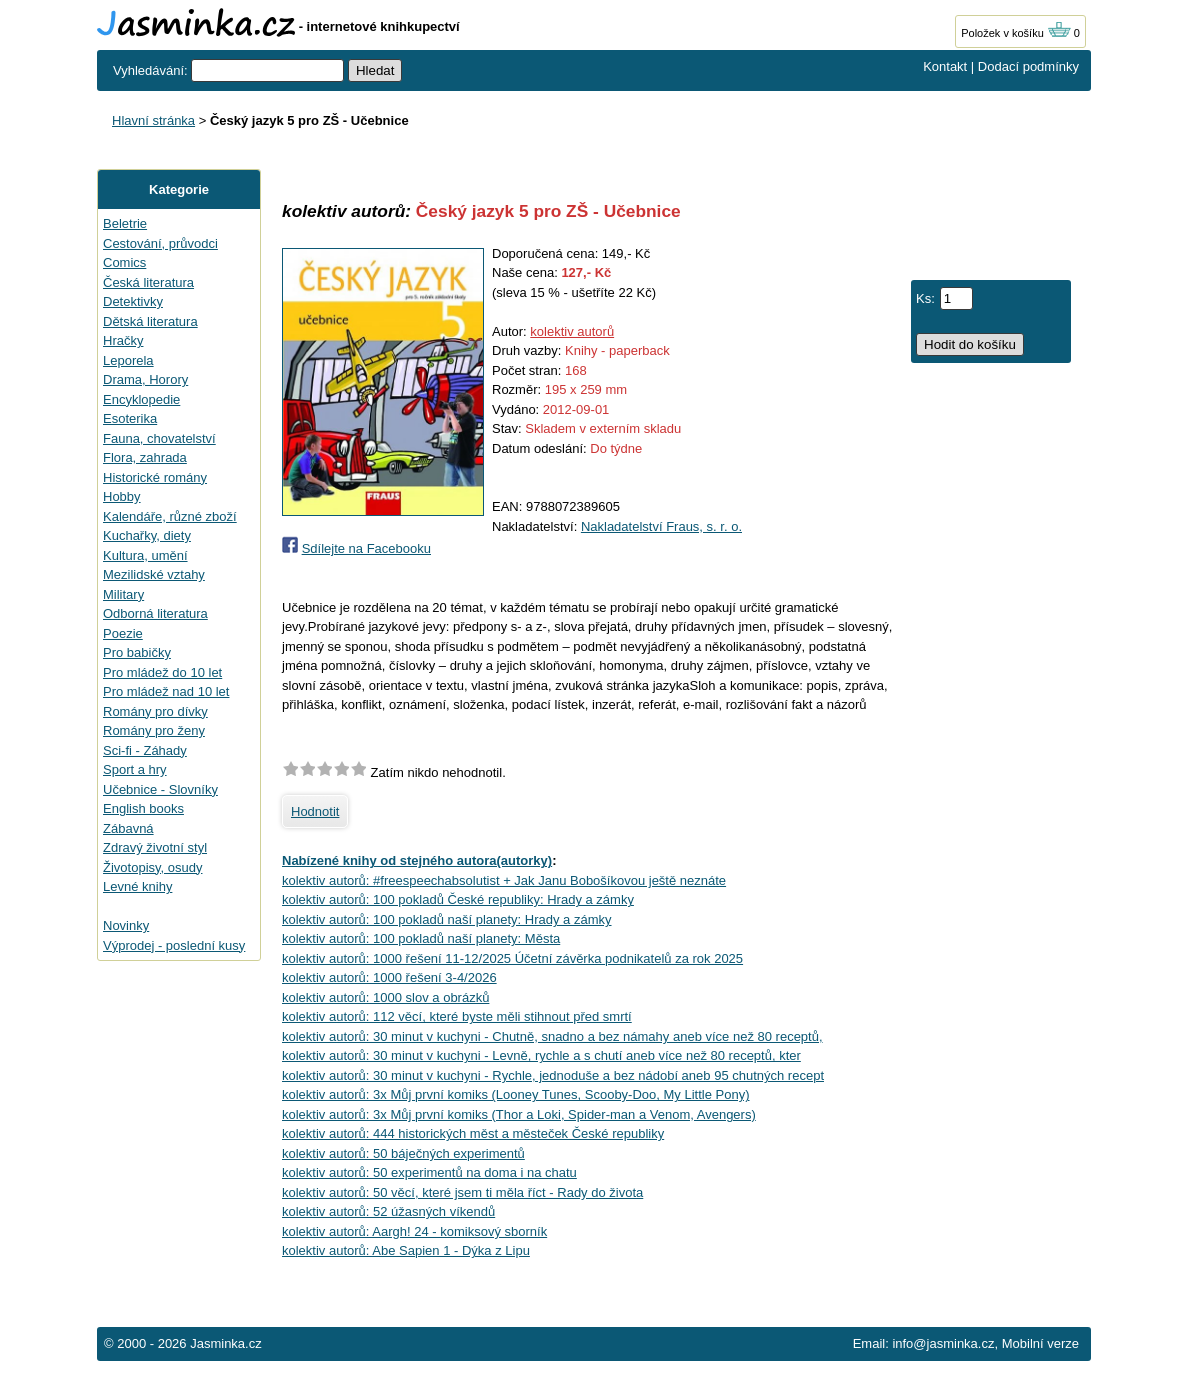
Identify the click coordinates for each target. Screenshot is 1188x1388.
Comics (124, 262)
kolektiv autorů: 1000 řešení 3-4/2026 (389, 977)
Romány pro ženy (154, 730)
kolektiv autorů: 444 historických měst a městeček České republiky (473, 1133)
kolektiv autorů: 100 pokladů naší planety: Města (421, 938)
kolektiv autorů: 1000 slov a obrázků (385, 997)
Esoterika (130, 418)
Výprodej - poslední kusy (174, 945)
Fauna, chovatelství (159, 438)
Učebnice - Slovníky (160, 789)
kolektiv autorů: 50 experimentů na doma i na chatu (429, 1172)
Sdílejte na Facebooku (366, 548)
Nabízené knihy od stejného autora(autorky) (417, 860)
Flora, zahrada (145, 457)
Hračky (123, 340)
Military (123, 594)
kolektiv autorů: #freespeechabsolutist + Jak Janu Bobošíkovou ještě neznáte (504, 880)
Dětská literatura (150, 321)
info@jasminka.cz (943, 1343)
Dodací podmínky (1028, 66)
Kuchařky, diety (147, 535)
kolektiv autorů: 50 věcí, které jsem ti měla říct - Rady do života (462, 1192)
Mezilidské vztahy (154, 574)
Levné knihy (137, 886)
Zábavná (128, 828)
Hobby (122, 496)
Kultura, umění (145, 555)
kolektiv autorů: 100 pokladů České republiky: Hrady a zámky (458, 899)
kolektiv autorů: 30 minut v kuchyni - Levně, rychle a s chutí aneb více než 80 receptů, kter (541, 1055)
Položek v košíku (1016, 33)
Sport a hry (135, 769)
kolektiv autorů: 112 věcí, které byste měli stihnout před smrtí (457, 1016)
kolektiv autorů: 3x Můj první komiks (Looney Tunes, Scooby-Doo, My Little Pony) (515, 1094)
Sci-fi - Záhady (145, 750)
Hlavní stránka (153, 120)
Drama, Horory (145, 379)
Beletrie (125, 223)
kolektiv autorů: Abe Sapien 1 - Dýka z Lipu (406, 1250)
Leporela (128, 360)
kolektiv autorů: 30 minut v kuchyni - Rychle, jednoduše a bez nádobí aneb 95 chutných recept (553, 1075)
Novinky (126, 925)
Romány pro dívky (155, 711)
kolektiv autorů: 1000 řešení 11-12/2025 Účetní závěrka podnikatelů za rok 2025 (512, 958)
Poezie (123, 633)
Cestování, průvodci (160, 243)
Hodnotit (315, 811)
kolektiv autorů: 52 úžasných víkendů (388, 1211)
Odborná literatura (155, 613)
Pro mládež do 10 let (162, 672)
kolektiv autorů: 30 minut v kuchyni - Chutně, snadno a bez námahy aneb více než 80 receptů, (552, 1036)
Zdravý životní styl (155, 847)
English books (143, 808)
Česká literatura (148, 282)
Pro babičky (137, 652)
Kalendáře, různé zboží (170, 516)
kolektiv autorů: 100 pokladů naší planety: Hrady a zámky (447, 919)
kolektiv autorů (572, 331)
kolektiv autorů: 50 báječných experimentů (403, 1153)
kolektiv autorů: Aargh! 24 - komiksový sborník (414, 1231)
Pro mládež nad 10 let (166, 691)
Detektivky (133, 301)
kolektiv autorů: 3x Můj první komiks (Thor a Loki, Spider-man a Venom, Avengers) (519, 1114)
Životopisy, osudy (152, 867)
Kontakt (945, 66)
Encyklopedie (141, 399)
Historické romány (155, 477)
